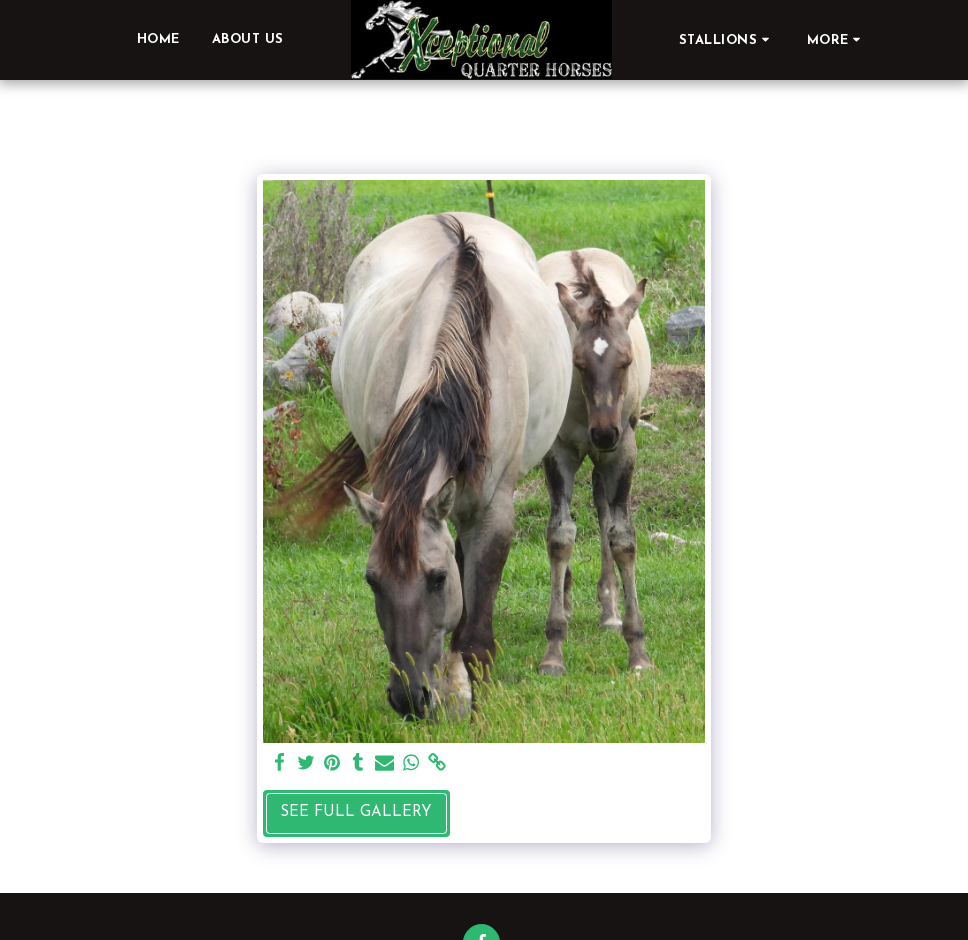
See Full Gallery (356, 812)
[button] (727, 39)
